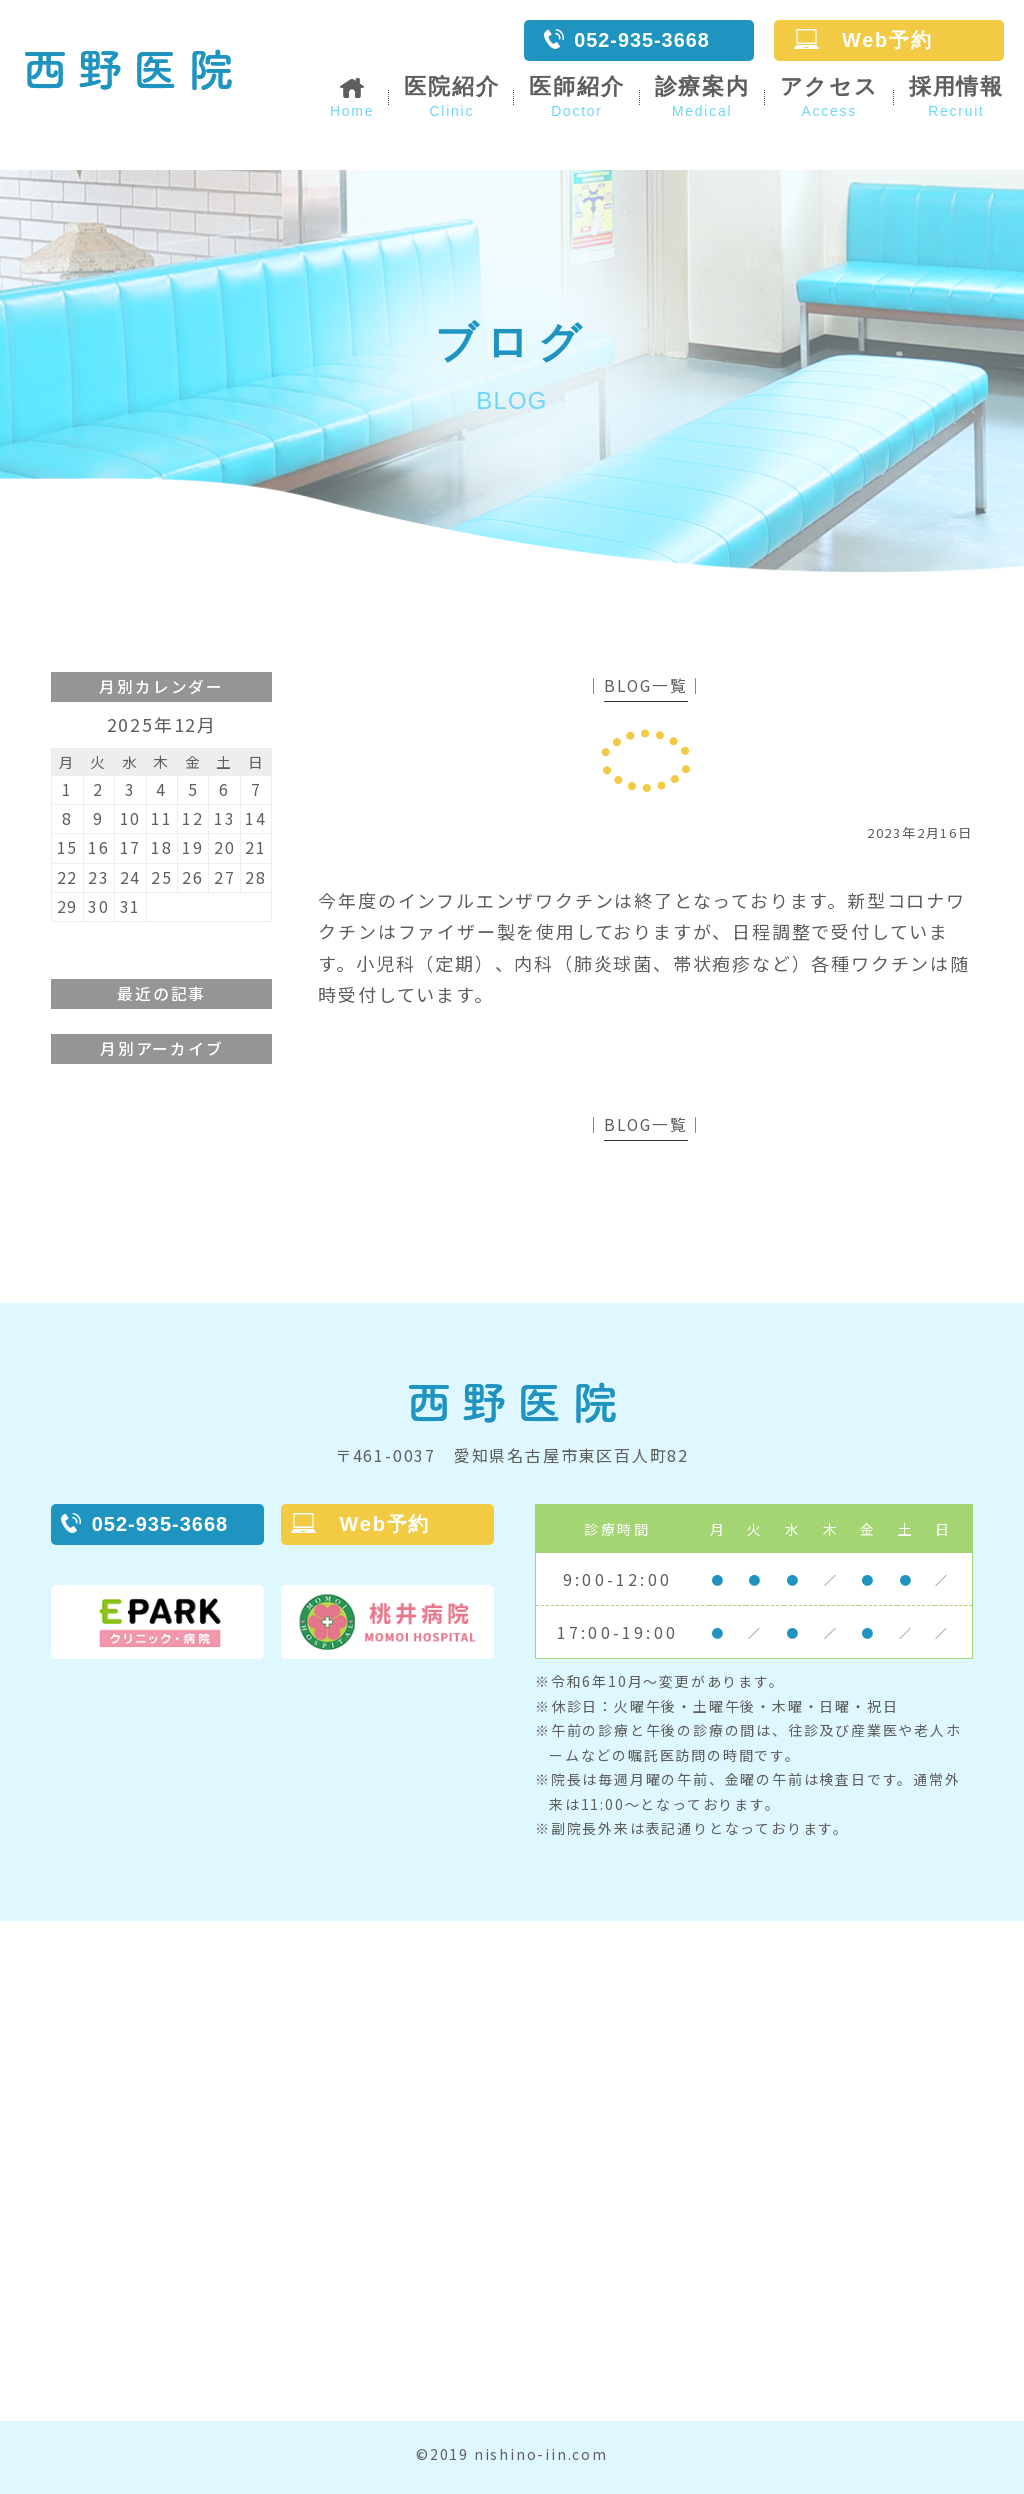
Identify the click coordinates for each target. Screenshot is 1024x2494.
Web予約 (863, 40)
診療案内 (701, 96)
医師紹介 (576, 96)
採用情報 (956, 96)
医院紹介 (451, 96)
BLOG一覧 (646, 685)
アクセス (829, 96)
